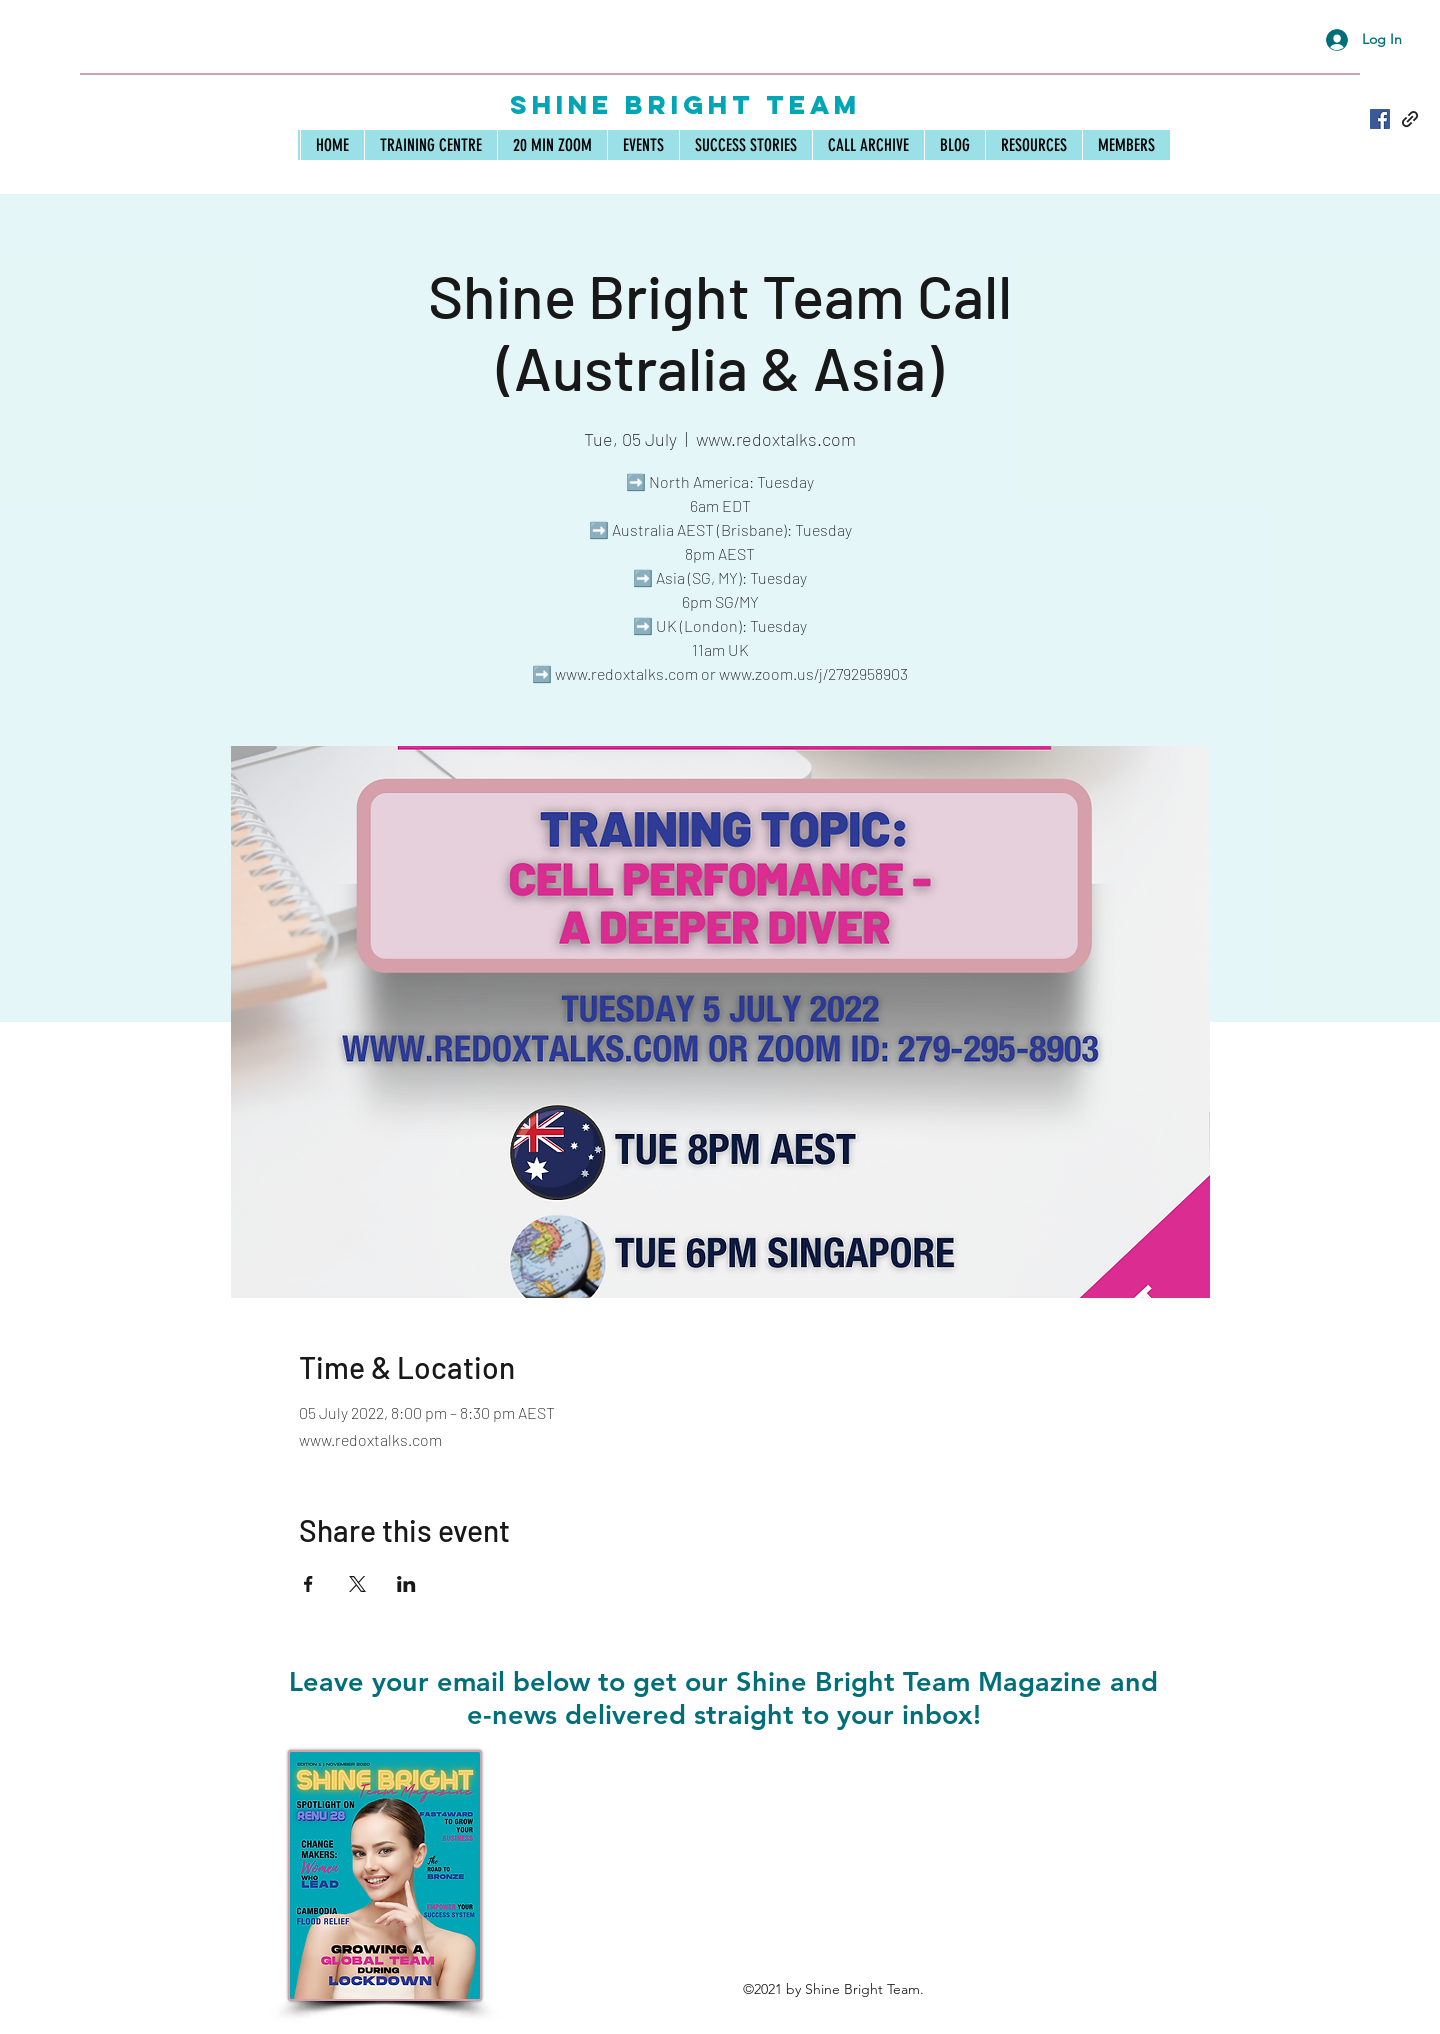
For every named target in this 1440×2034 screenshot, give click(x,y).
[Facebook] (1380, 119)
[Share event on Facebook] (308, 1584)
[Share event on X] (357, 1584)
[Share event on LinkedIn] (406, 1584)
